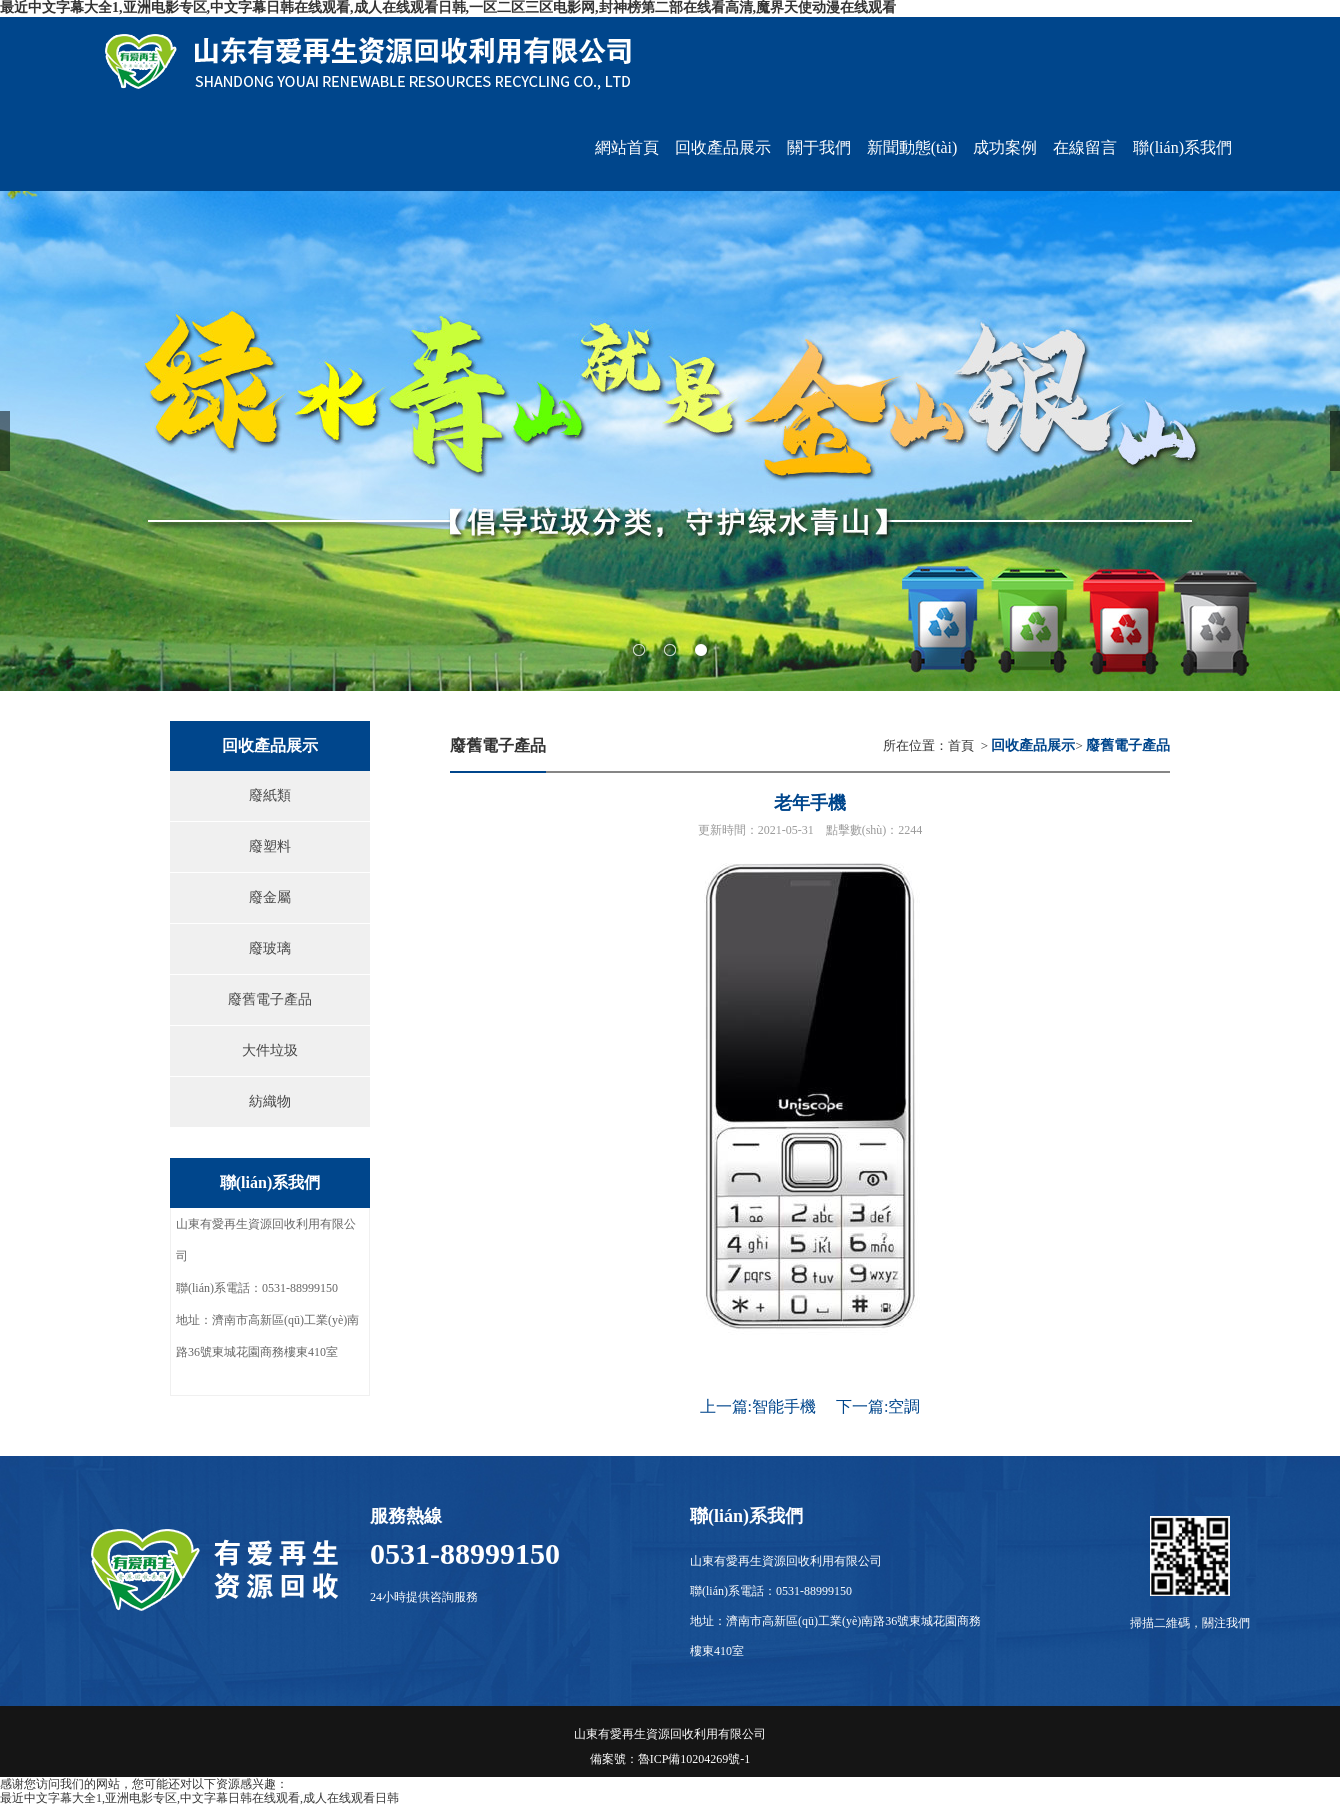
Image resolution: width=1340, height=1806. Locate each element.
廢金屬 (270, 897)
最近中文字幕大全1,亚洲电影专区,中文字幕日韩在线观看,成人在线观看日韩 (199, 1798)
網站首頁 (627, 147)
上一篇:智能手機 (758, 1406)
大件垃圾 (270, 1050)
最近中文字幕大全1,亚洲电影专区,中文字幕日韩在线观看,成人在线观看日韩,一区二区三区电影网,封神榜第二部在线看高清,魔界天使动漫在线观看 (448, 7)
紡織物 (270, 1101)
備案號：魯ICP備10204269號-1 (670, 1759)
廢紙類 (270, 795)
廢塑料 (270, 846)
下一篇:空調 (878, 1406)
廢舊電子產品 (270, 999)
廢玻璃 (270, 948)
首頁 (961, 745)
